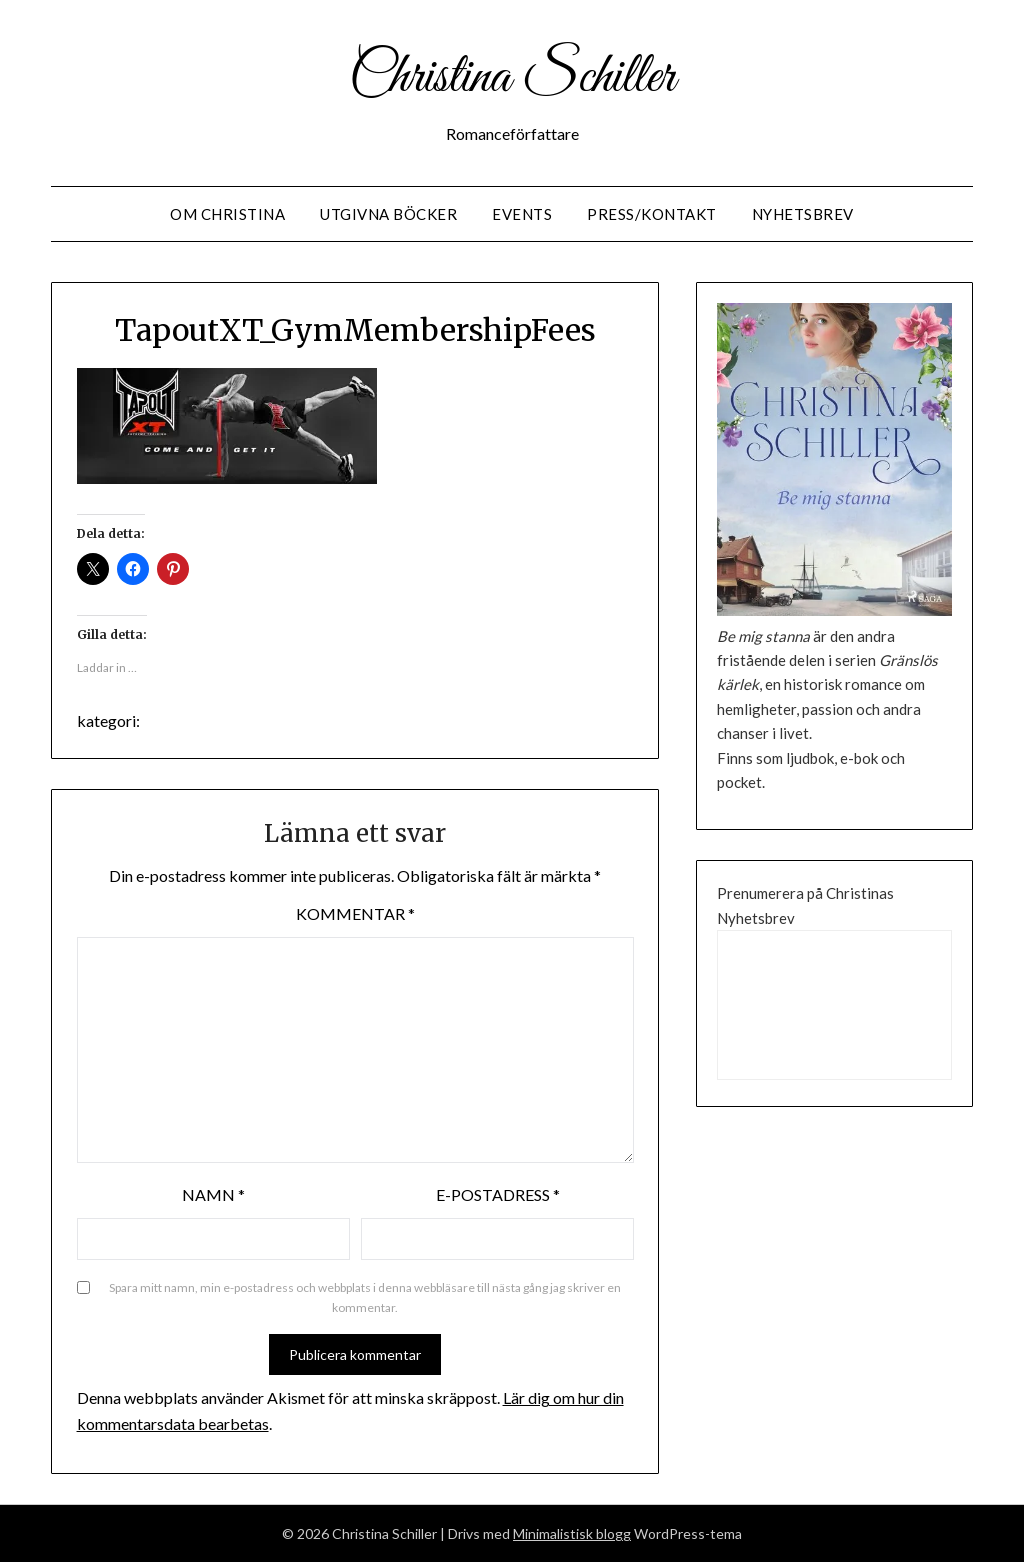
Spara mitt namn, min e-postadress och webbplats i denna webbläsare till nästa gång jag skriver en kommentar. (365, 1297)
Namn (213, 1194)
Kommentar (355, 913)
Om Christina (227, 214)
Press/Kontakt (652, 214)
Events (522, 214)
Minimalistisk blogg (572, 1533)
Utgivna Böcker (388, 214)
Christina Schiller (512, 78)
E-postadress (498, 1194)
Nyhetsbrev (803, 214)
